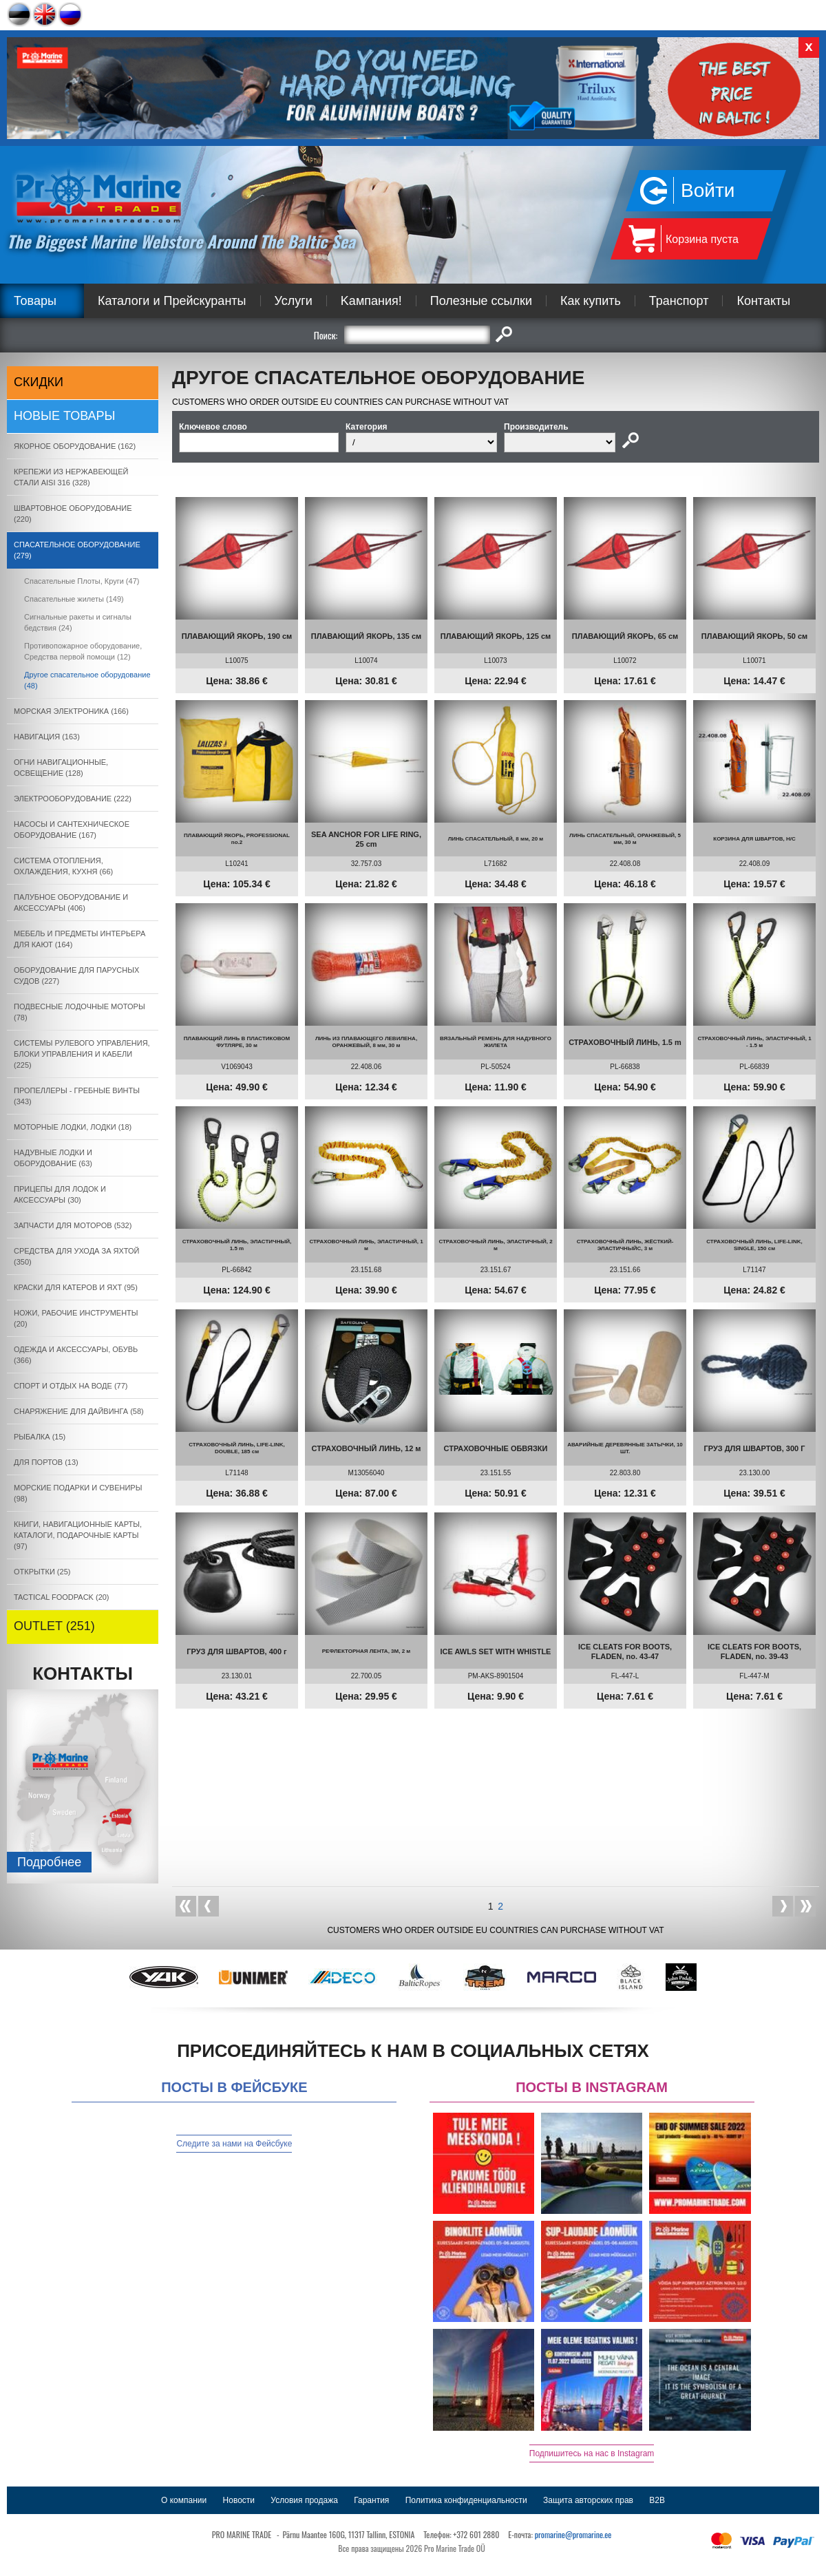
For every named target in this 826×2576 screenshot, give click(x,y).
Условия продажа (304, 2500)
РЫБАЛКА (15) (39, 1437)
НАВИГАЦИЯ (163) (47, 736)
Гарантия (371, 2500)
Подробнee (49, 1862)
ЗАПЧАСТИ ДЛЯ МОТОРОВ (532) (72, 1225)
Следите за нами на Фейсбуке (234, 2144)
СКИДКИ (38, 382)
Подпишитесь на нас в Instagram (592, 2453)
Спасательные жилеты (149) (74, 599)
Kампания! (371, 300)
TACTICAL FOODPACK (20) (61, 1597)
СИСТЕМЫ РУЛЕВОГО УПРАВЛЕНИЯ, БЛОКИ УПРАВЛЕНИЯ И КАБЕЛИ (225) (82, 1054)
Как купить (590, 300)
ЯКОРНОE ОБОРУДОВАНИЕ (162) (75, 446)
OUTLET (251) (54, 1626)
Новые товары (65, 416)
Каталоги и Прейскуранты (172, 300)
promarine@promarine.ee (573, 2534)
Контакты (763, 300)
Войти (707, 190)
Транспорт (679, 300)
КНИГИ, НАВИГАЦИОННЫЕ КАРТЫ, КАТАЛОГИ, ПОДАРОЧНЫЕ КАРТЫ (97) (78, 1535)
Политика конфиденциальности (466, 2500)
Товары (35, 301)
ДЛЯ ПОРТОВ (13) (46, 1462)
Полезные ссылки (481, 300)
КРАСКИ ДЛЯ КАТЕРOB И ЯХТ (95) (76, 1287)
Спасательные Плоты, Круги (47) (81, 581)
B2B (657, 2500)
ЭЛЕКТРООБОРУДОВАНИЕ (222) (72, 798)
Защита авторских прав (588, 2500)
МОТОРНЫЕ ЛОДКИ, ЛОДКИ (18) (72, 1127)
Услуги (294, 300)
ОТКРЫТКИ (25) (42, 1571)
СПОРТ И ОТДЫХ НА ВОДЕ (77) (71, 1386)
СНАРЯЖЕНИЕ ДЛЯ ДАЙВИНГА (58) (79, 1411)
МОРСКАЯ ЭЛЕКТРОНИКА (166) (71, 711)
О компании (183, 2500)
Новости (239, 2500)
